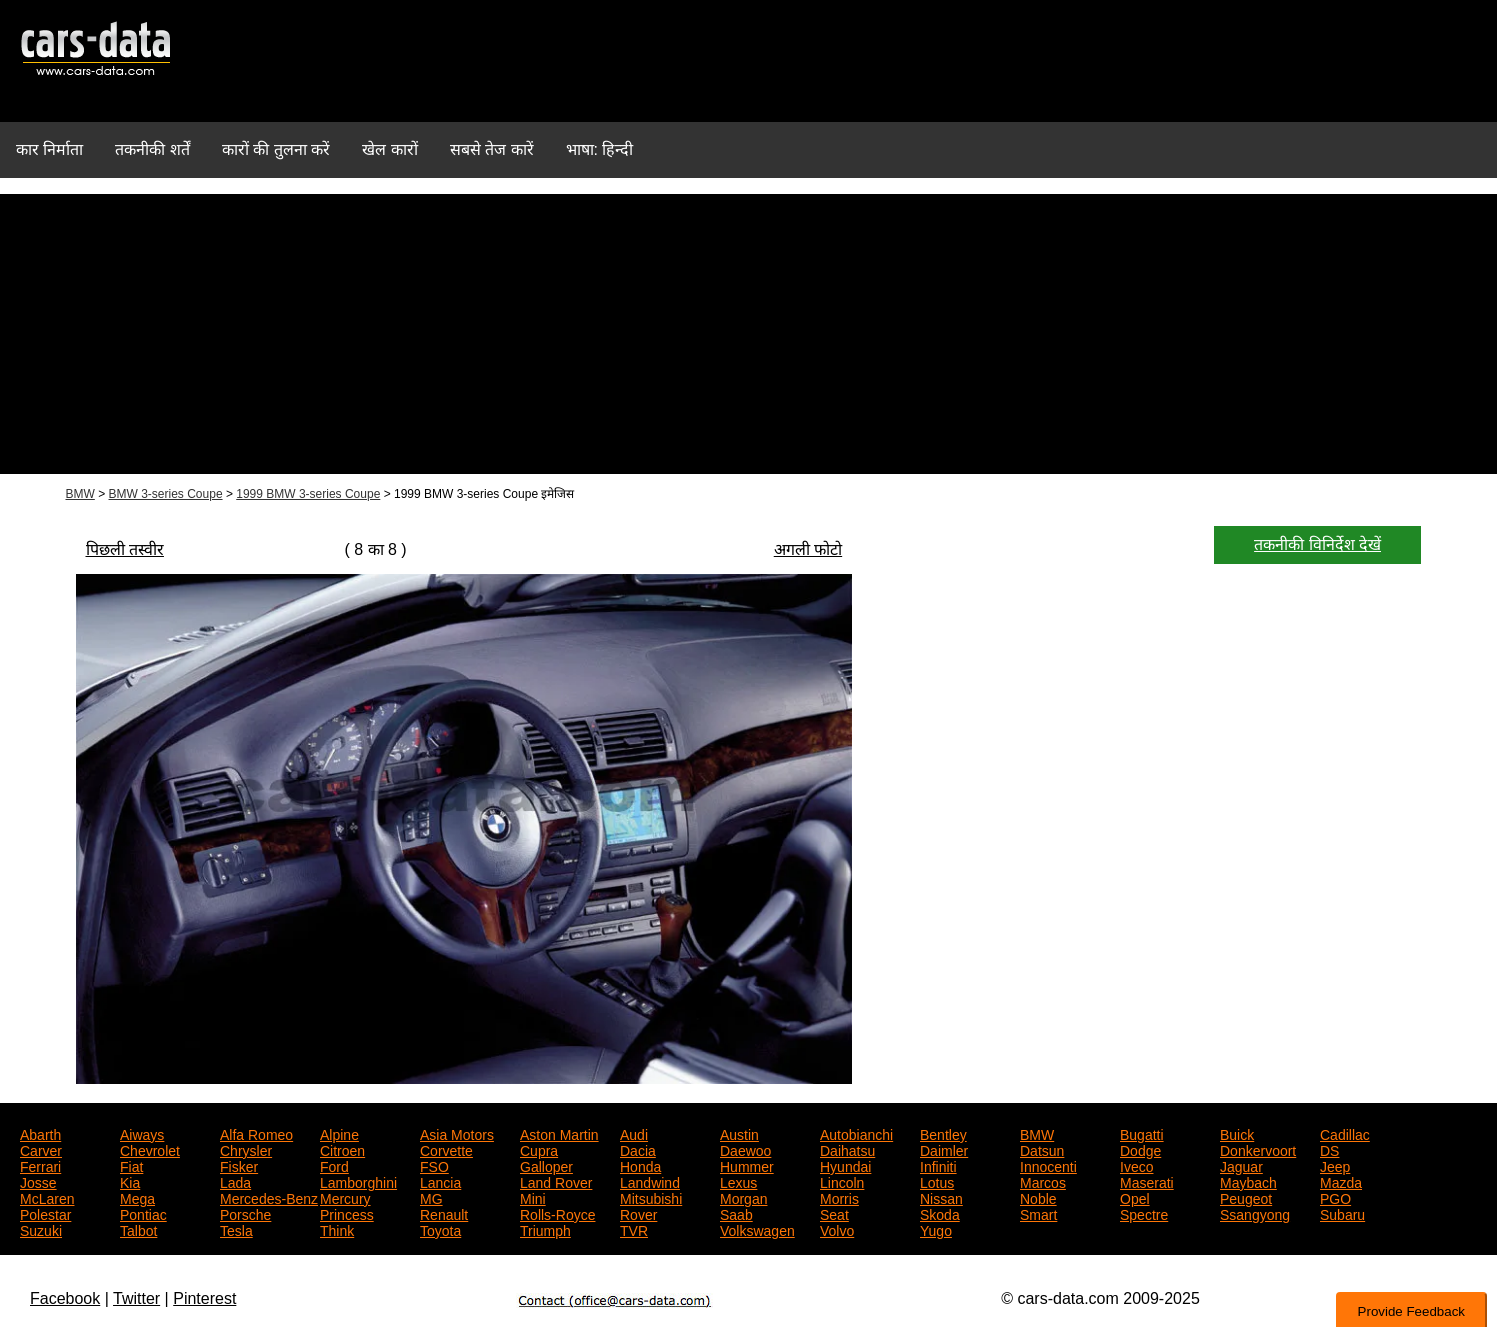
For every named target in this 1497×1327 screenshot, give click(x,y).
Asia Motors (457, 1133)
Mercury (345, 1197)
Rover (638, 1213)
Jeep (1335, 1165)
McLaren (47, 1197)
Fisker (239, 1165)
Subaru (1342, 1213)
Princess (347, 1213)
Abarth (40, 1133)
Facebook (65, 1298)
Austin (739, 1133)
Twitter (136, 1298)
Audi (634, 1133)
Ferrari (40, 1165)
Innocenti (1048, 1165)
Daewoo (745, 1149)
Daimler (944, 1149)
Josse (38, 1181)
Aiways (142, 1133)
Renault (444, 1213)
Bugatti (1142, 1133)
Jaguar (1241, 1165)
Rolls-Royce (557, 1213)
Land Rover (556, 1181)
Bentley (943, 1133)
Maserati (1147, 1181)
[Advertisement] (749, 334)
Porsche (245, 1213)
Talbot (138, 1229)
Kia (130, 1181)
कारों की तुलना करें (276, 149)
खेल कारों (389, 149)
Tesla (236, 1229)
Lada (235, 1181)
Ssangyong (1255, 1213)
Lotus (937, 1181)
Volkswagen (757, 1229)
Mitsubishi (651, 1197)
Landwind (650, 1181)
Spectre (1144, 1213)
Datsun (1042, 1149)
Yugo (936, 1229)
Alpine (339, 1133)
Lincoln (842, 1181)
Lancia (440, 1181)
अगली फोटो (808, 549)
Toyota (440, 1229)
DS (1329, 1149)
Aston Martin (559, 1133)
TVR (634, 1229)
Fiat (131, 1165)
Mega (137, 1197)
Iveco (1136, 1165)
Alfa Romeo (256, 1133)
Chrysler (246, 1149)
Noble (1038, 1197)
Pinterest (204, 1298)
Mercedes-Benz (269, 1197)
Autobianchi (856, 1133)
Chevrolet (150, 1149)
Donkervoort (1258, 1149)
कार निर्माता (49, 149)
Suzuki (41, 1229)
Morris (839, 1197)
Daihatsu (847, 1149)
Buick (1237, 1133)
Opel (1135, 1197)
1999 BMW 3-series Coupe (308, 494)
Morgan (743, 1197)
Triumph (545, 1229)
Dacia (638, 1149)
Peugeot (1246, 1197)
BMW (80, 494)
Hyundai (845, 1165)
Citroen (342, 1149)
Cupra (539, 1149)
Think (337, 1229)
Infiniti (938, 1165)
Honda (640, 1165)
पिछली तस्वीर (125, 549)
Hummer (747, 1165)
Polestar (45, 1213)
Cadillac (1345, 1133)
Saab (736, 1213)
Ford (334, 1165)
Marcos (1043, 1181)
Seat (834, 1213)
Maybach (1248, 1181)
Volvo (837, 1229)
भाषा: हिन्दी (600, 149)
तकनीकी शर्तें (152, 149)
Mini (533, 1197)
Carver (41, 1149)
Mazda (1341, 1181)
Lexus (738, 1181)
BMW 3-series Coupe (166, 494)
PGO (1335, 1197)
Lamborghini (358, 1181)
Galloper (546, 1165)
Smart (1038, 1213)
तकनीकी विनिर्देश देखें (1317, 544)
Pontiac (143, 1213)
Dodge (1140, 1149)
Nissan (941, 1197)
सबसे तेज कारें (492, 149)
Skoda (940, 1213)
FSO (434, 1165)
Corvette (446, 1149)
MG (431, 1197)
